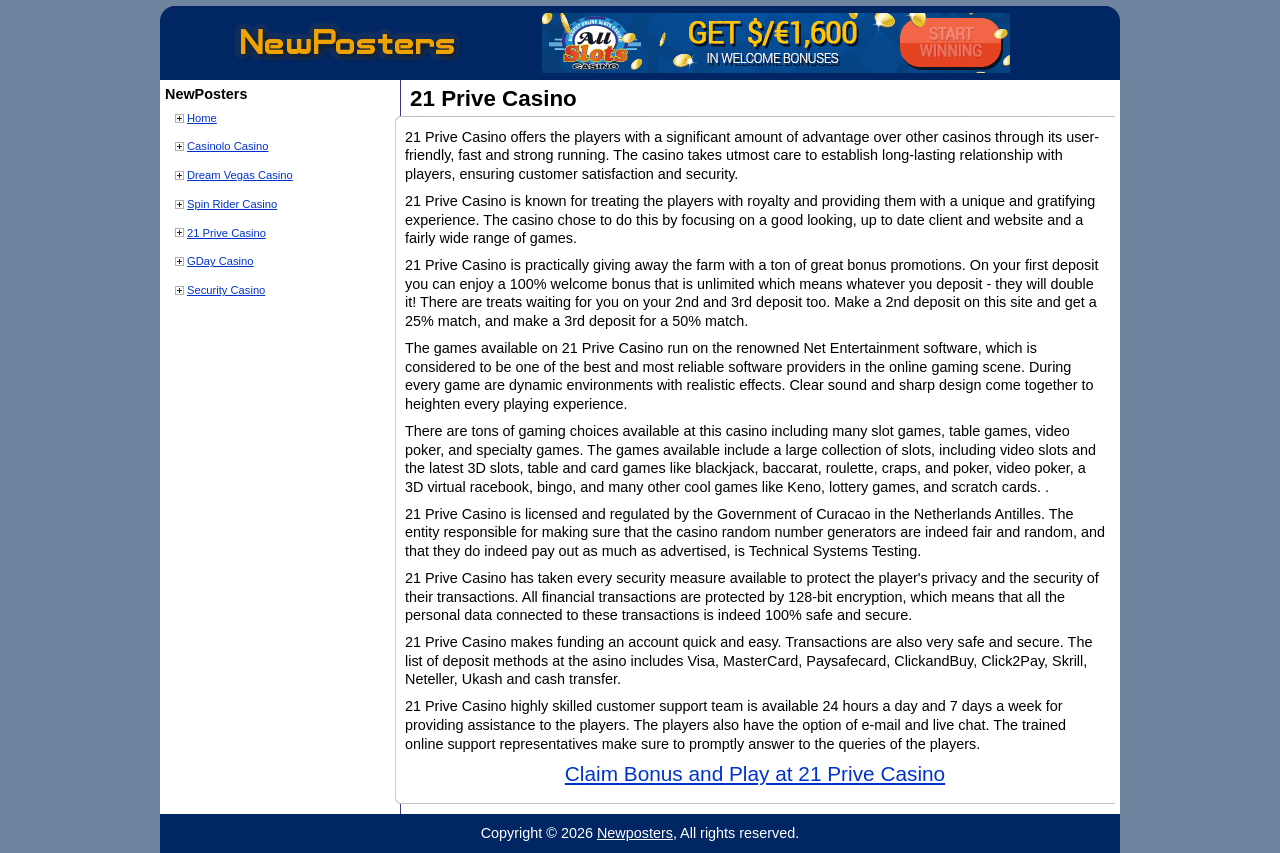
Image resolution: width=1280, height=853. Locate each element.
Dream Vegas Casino (240, 175)
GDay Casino (220, 261)
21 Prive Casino (226, 233)
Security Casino (226, 290)
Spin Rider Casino (232, 204)
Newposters (635, 833)
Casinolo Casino (227, 146)
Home (202, 118)
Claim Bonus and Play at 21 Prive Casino (755, 773)
